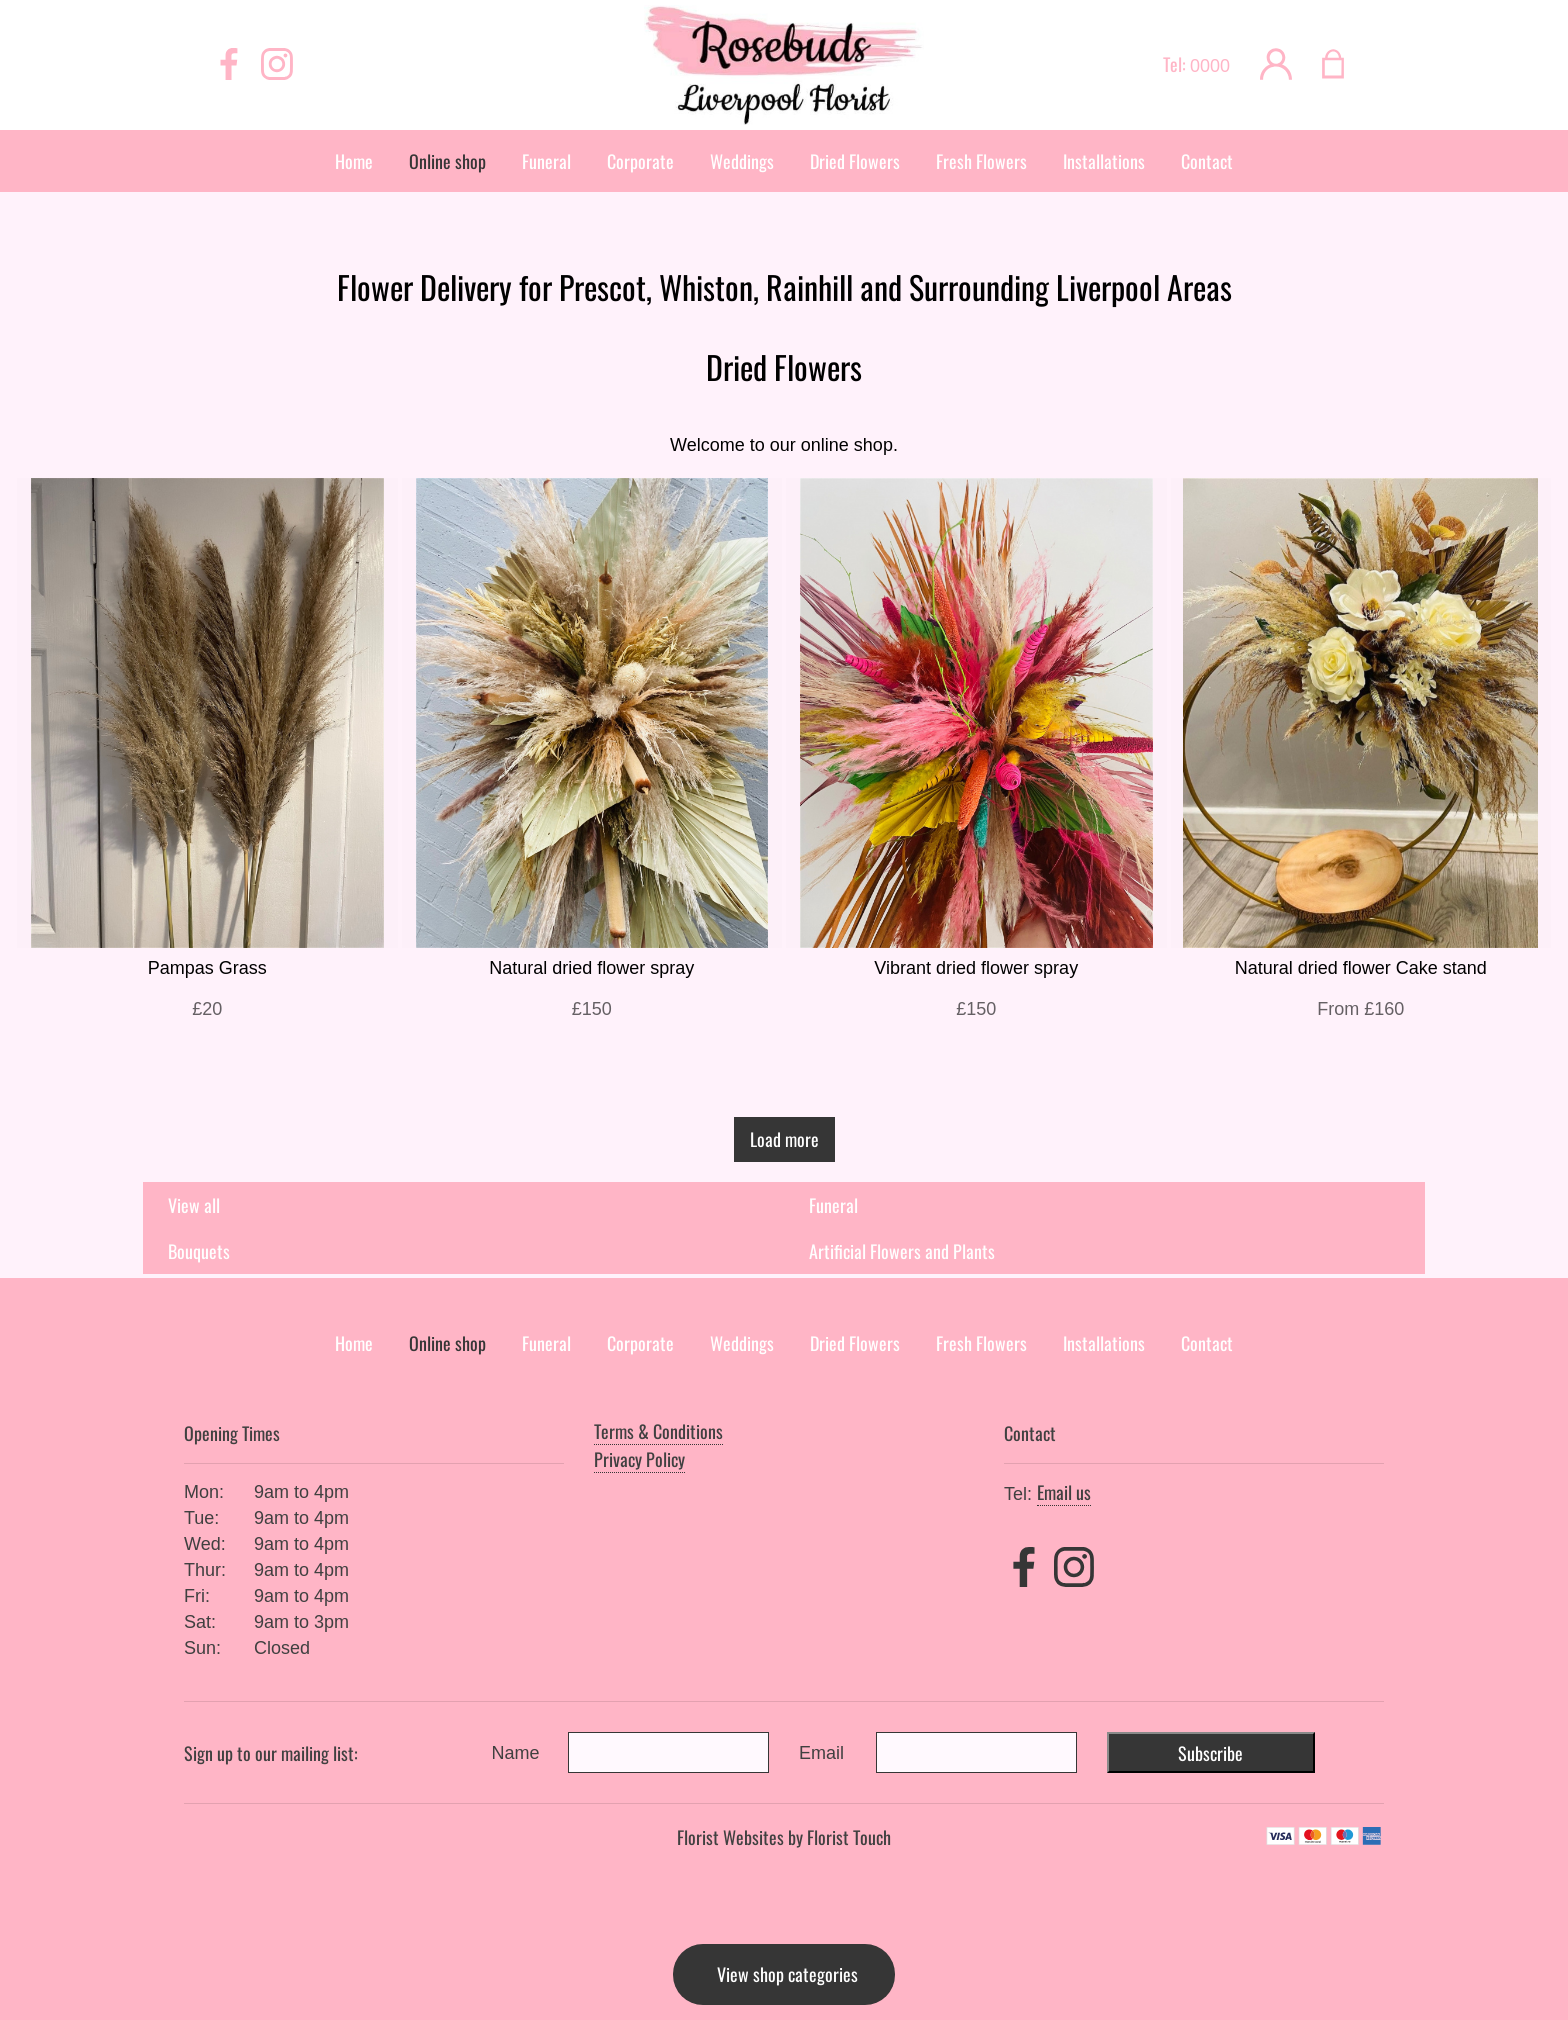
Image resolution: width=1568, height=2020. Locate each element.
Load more (784, 1139)
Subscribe (1210, 1753)
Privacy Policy (639, 1459)
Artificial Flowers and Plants (902, 1251)
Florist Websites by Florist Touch (784, 1837)
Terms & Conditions (658, 1431)
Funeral (833, 1205)
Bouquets (199, 1251)
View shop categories (787, 1974)
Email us (1064, 1492)
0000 (1210, 66)
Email (821, 1753)
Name (516, 1753)
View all (194, 1205)
